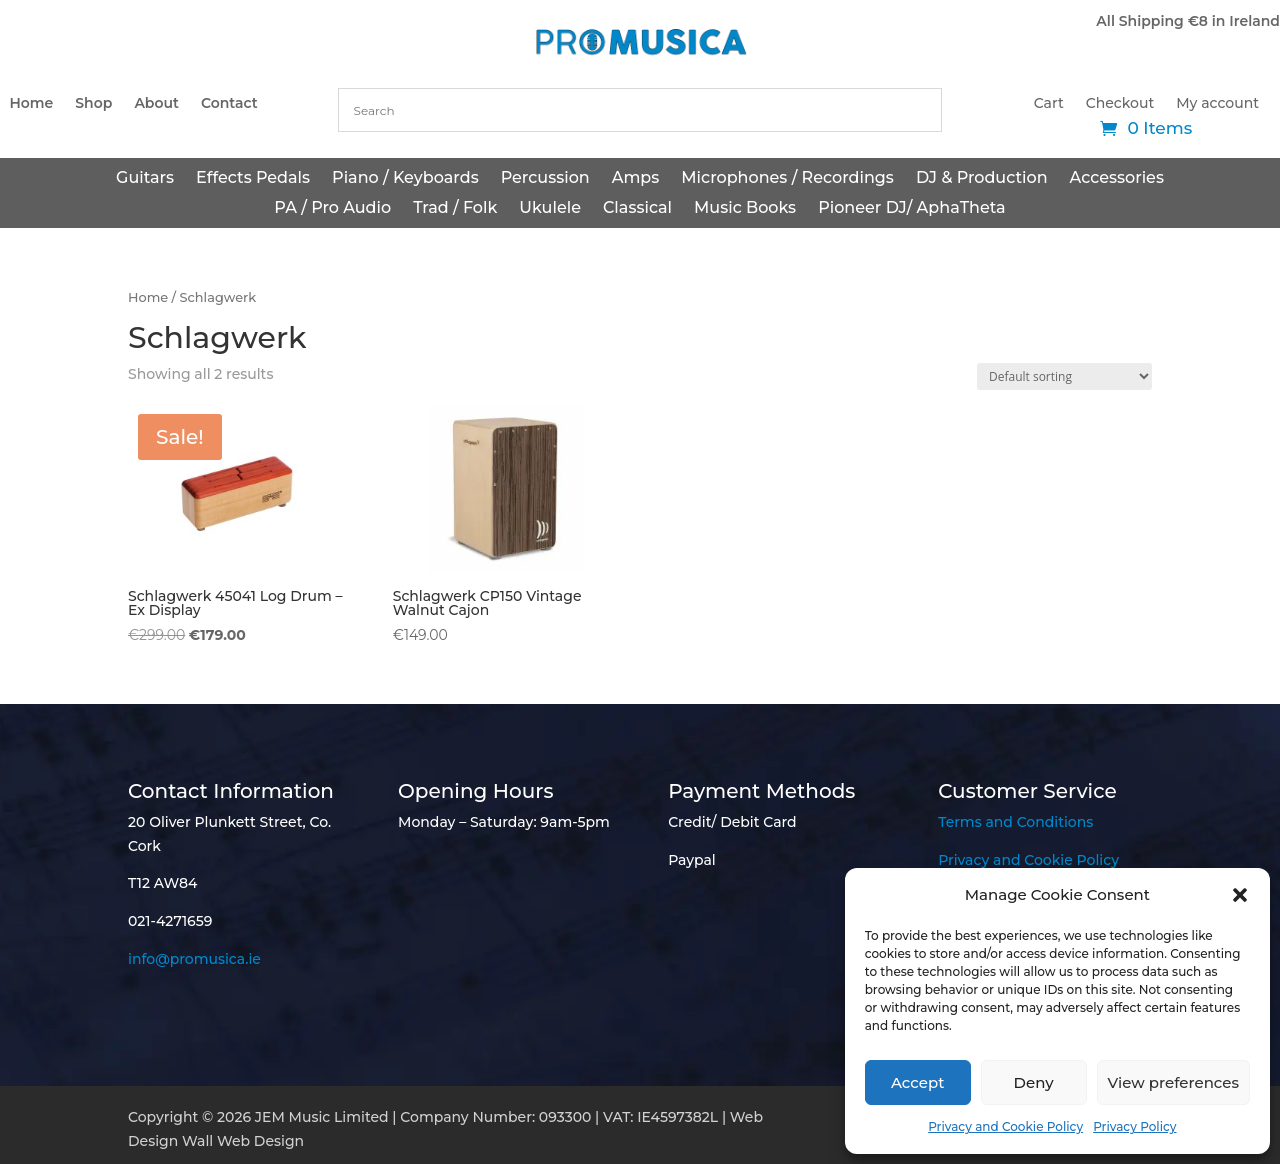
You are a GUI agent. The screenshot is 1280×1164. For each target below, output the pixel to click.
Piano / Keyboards (405, 179)
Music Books (745, 209)
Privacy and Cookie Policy (1005, 1126)
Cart (1049, 104)
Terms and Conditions (1015, 822)
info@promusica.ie (194, 959)
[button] (1240, 895)
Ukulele (550, 209)
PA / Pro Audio (332, 209)
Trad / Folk (455, 209)
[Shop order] (1064, 376)
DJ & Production (982, 179)
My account (1217, 104)
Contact (229, 104)
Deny (1034, 1082)
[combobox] (640, 110)
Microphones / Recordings (787, 179)
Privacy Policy (1134, 1126)
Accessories (1117, 179)
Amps (636, 179)
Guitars (145, 179)
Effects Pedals (253, 179)
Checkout (1120, 104)
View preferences (1173, 1082)
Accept (917, 1082)
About (156, 104)
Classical (637, 209)
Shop (93, 104)
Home (31, 104)
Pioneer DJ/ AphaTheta (912, 209)
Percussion (545, 179)
